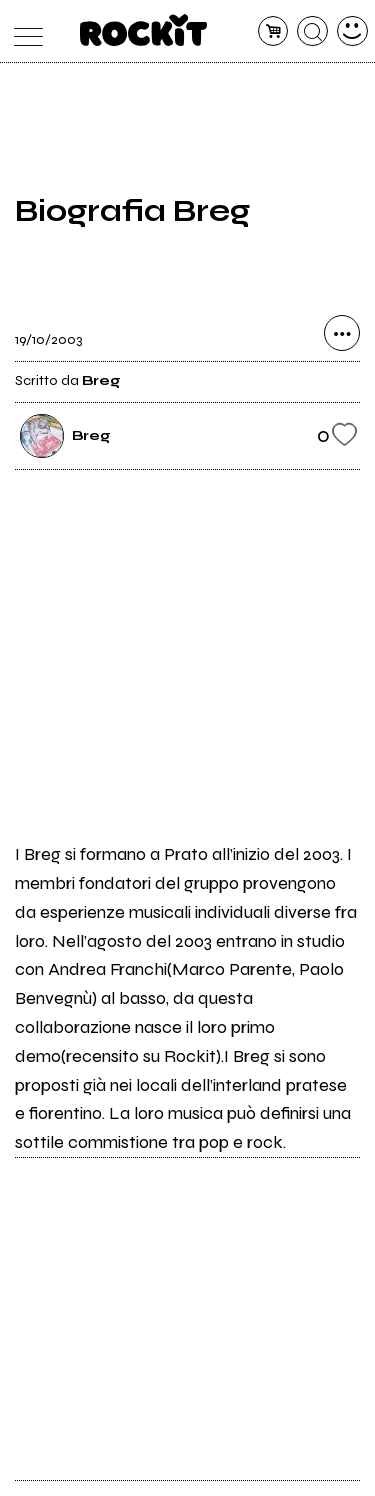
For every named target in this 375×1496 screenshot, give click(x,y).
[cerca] (312, 31)
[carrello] (273, 31)
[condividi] (342, 333)
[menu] (23, 31)
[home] (143, 30)
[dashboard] (352, 31)
